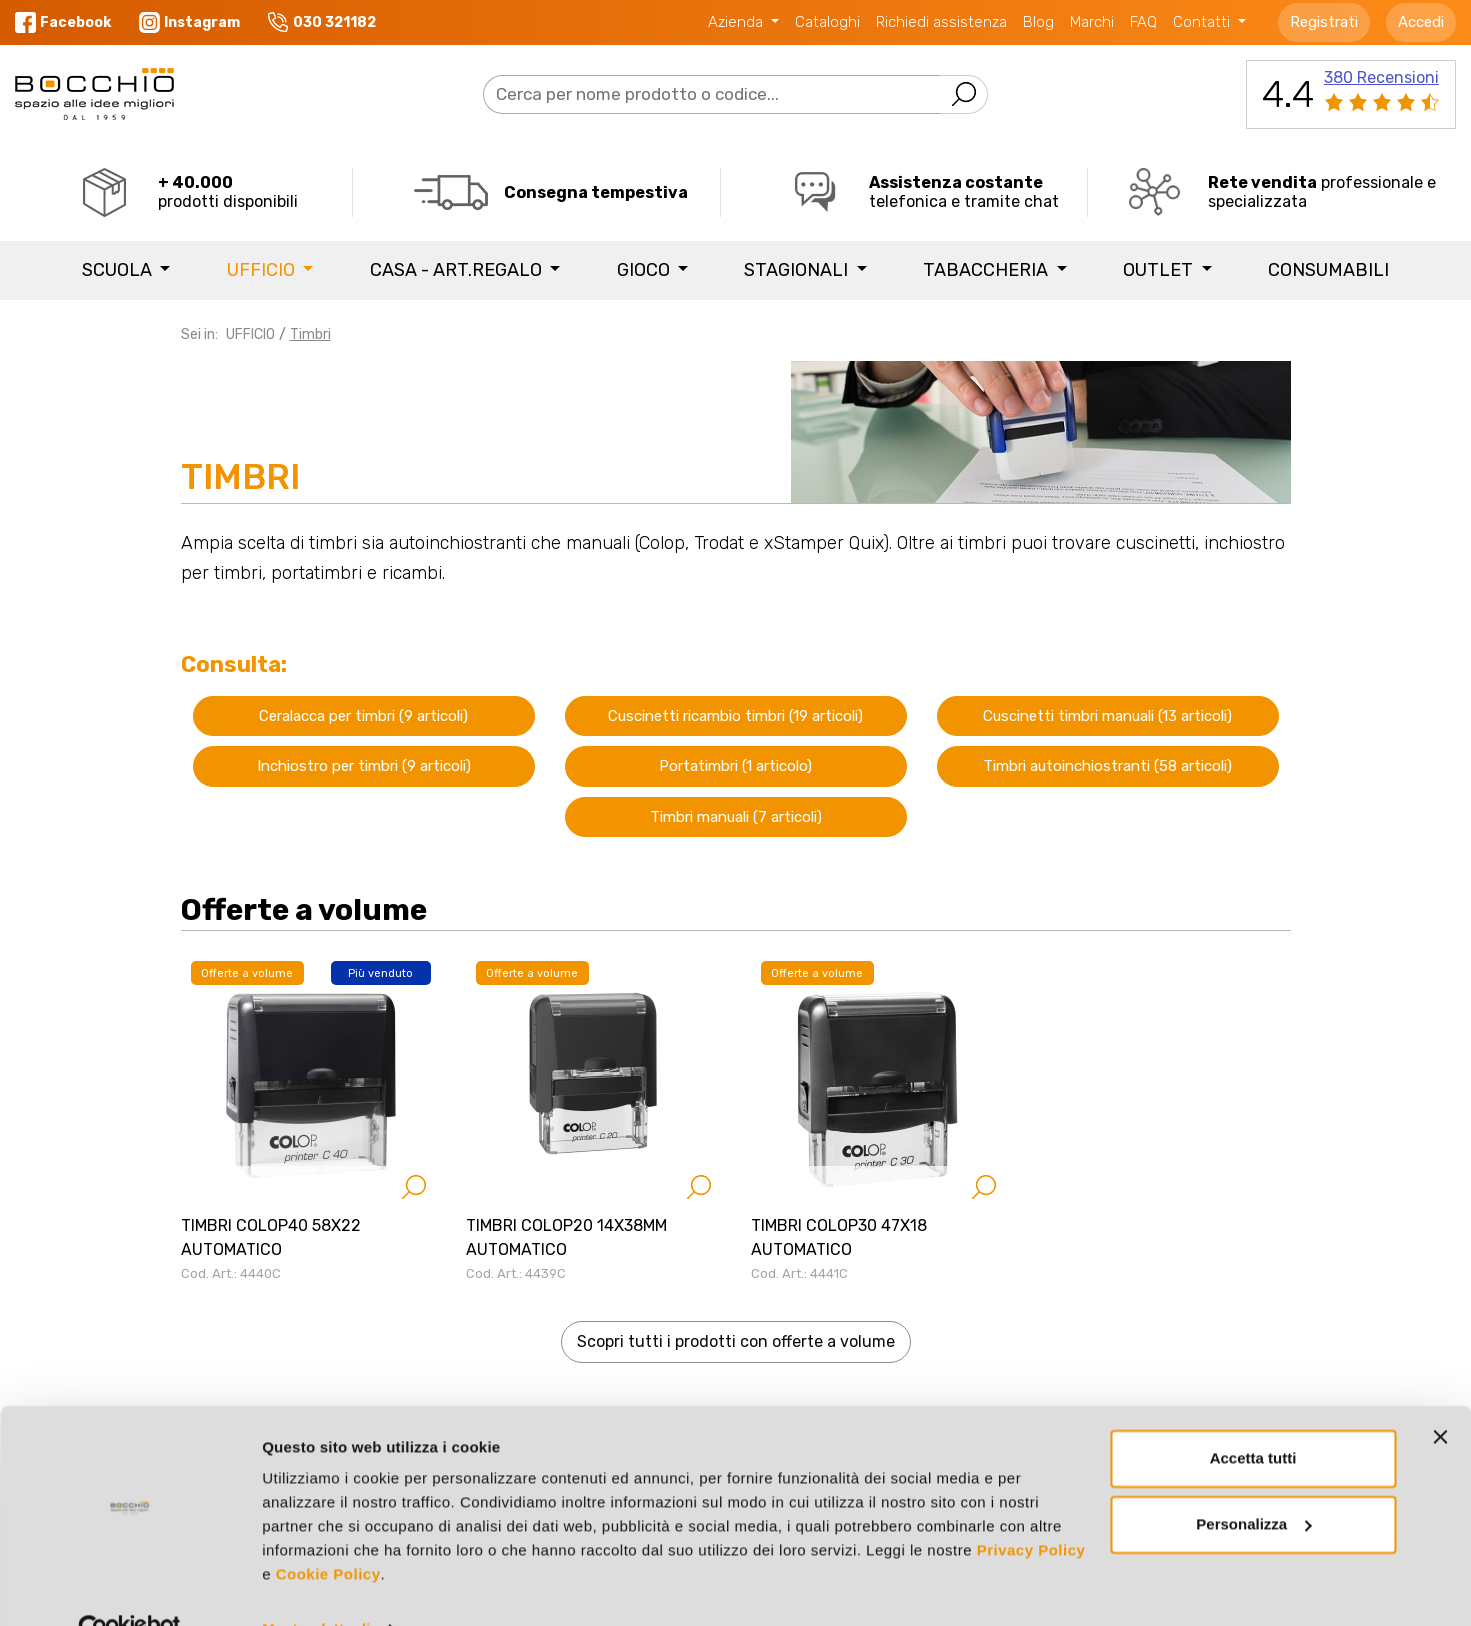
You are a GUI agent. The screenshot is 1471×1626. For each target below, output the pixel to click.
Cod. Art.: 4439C (516, 1273)
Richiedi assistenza (941, 22)
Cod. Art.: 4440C (231, 1273)
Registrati (1324, 22)
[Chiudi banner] (1440, 1394)
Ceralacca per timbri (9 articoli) (363, 716)
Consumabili (1328, 270)
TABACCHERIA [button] (987, 270)
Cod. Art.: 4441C (799, 1273)
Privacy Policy (1031, 1507)
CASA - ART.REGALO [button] (458, 270)
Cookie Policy (328, 1531)
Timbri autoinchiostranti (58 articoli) (1107, 766)
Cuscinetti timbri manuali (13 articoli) (1107, 716)
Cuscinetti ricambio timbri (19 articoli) (735, 716)
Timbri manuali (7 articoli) (736, 817)
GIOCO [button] (645, 270)
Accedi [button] (1421, 22)
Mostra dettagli (316, 1586)
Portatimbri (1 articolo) (735, 766)
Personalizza (1253, 1480)
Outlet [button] (1160, 270)
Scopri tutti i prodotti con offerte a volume (736, 1341)
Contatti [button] (1203, 22)
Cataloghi (827, 22)
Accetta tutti (1253, 1415)
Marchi (1092, 22)
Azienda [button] (737, 22)
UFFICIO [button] (263, 270)
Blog (1038, 22)
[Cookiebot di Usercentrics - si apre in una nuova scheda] (129, 1587)
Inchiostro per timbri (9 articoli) (364, 766)
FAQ (1143, 22)
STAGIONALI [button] (798, 270)
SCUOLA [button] (119, 270)
